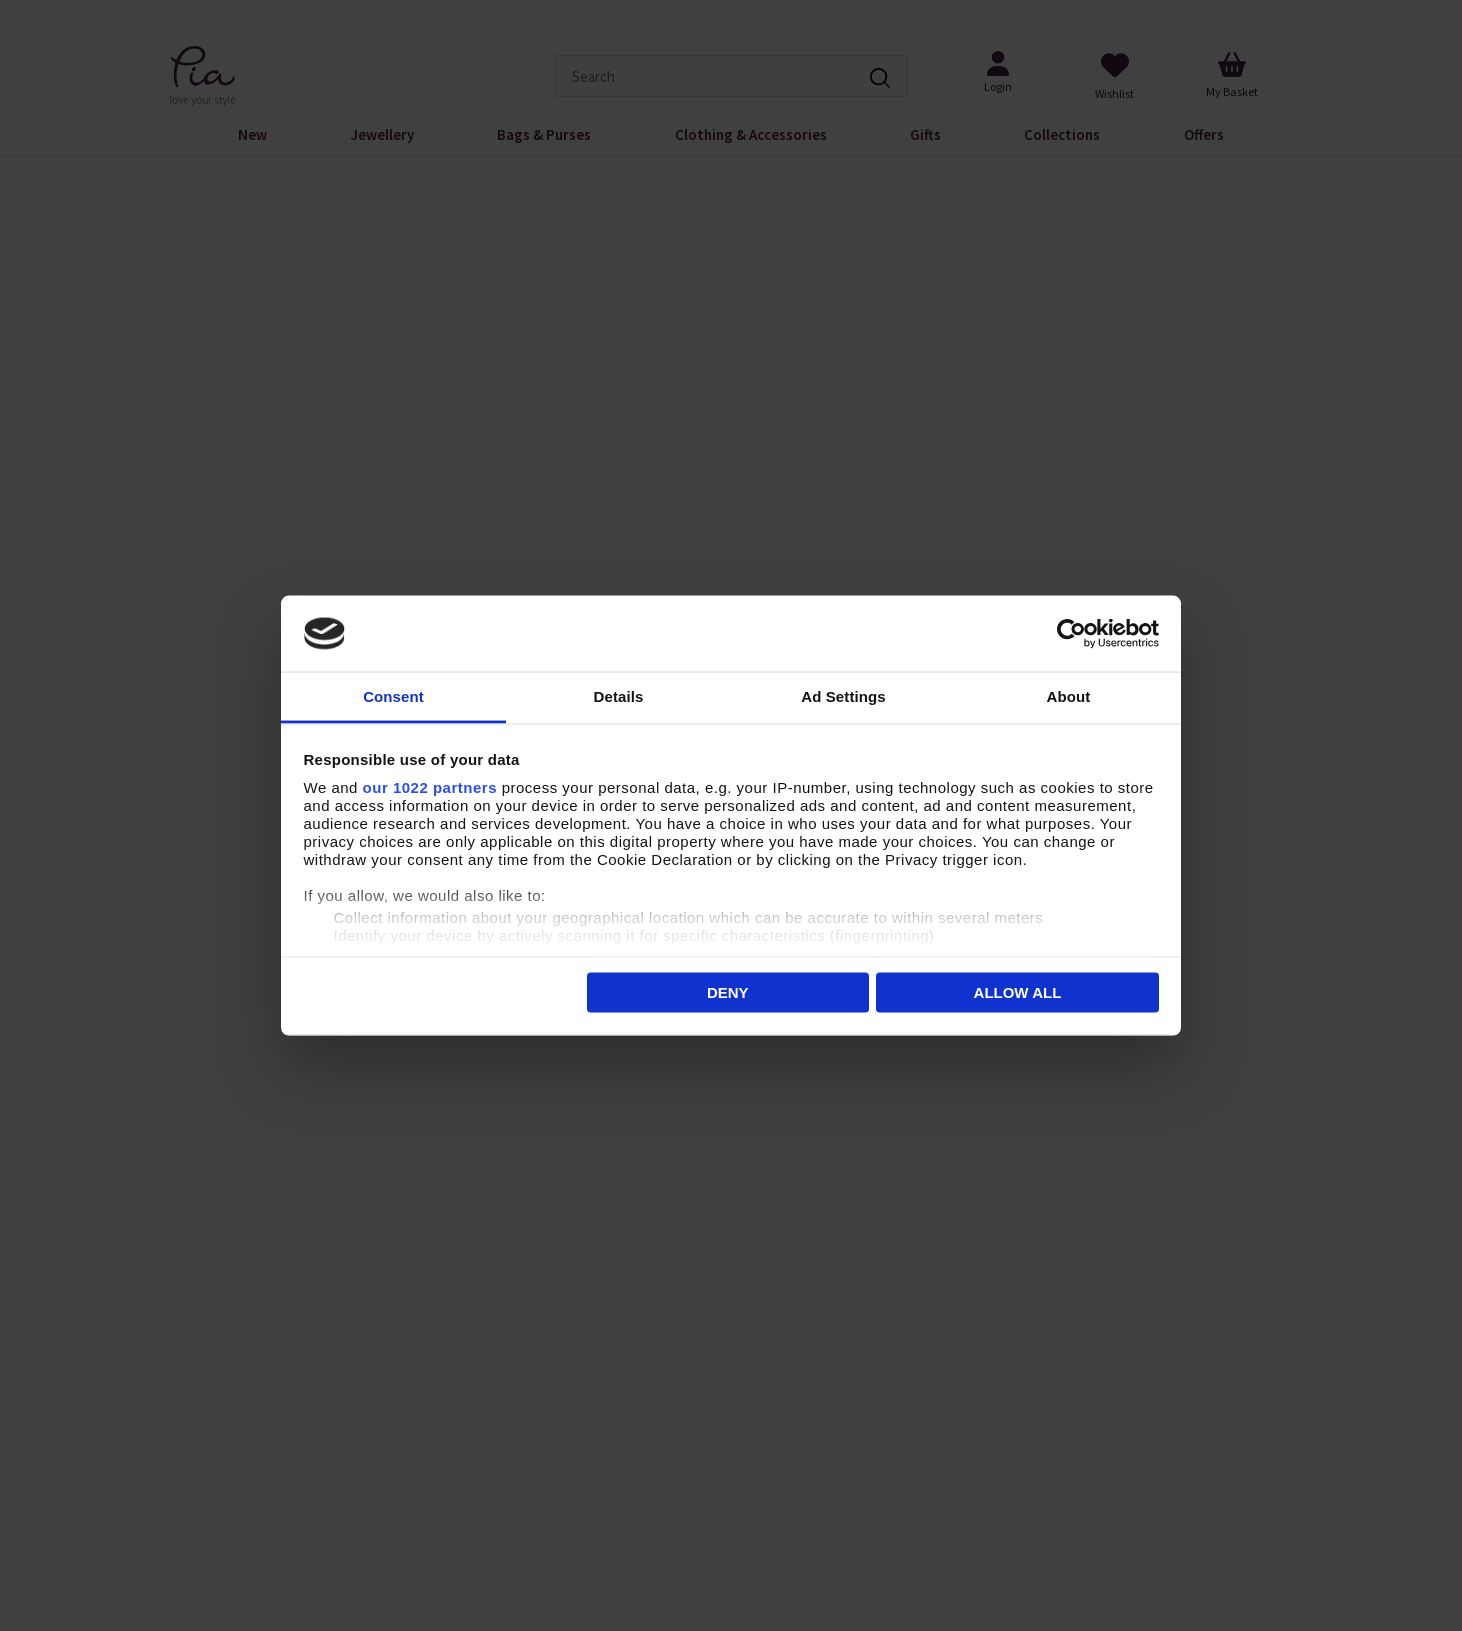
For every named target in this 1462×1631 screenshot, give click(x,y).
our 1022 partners (430, 787)
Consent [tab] (393, 696)
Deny (728, 991)
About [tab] (1069, 696)
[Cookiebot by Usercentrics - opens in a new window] (1071, 634)
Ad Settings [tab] (843, 696)
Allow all (1018, 991)
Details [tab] (619, 696)
